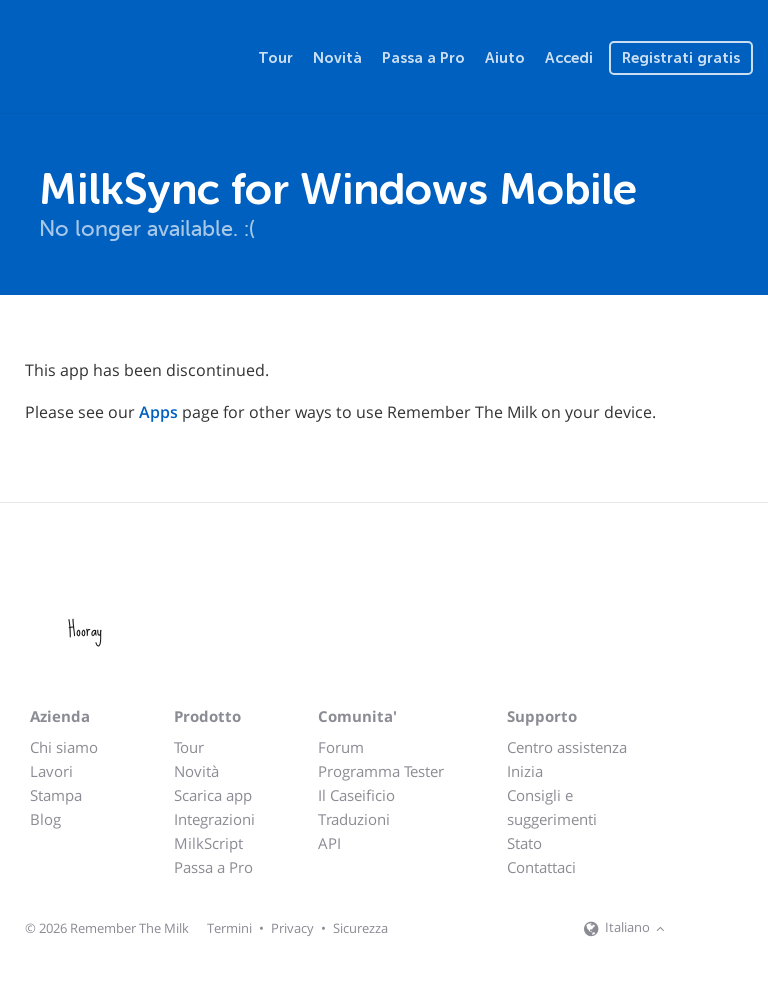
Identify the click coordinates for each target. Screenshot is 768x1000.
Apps (158, 412)
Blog (45, 819)
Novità (337, 58)
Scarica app (213, 795)
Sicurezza (360, 928)
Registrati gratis (681, 58)
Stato (524, 843)
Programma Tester (381, 771)
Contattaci (541, 867)
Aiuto (505, 58)
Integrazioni (214, 819)
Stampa (56, 795)
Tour (275, 58)
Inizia (525, 771)
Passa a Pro (423, 58)
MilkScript (208, 843)
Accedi (569, 58)
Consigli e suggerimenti (552, 807)
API (329, 843)
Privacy (292, 928)
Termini (229, 928)
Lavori (51, 771)
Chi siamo (64, 747)
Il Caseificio (356, 795)
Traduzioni (354, 819)
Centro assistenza (567, 747)
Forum (341, 747)
